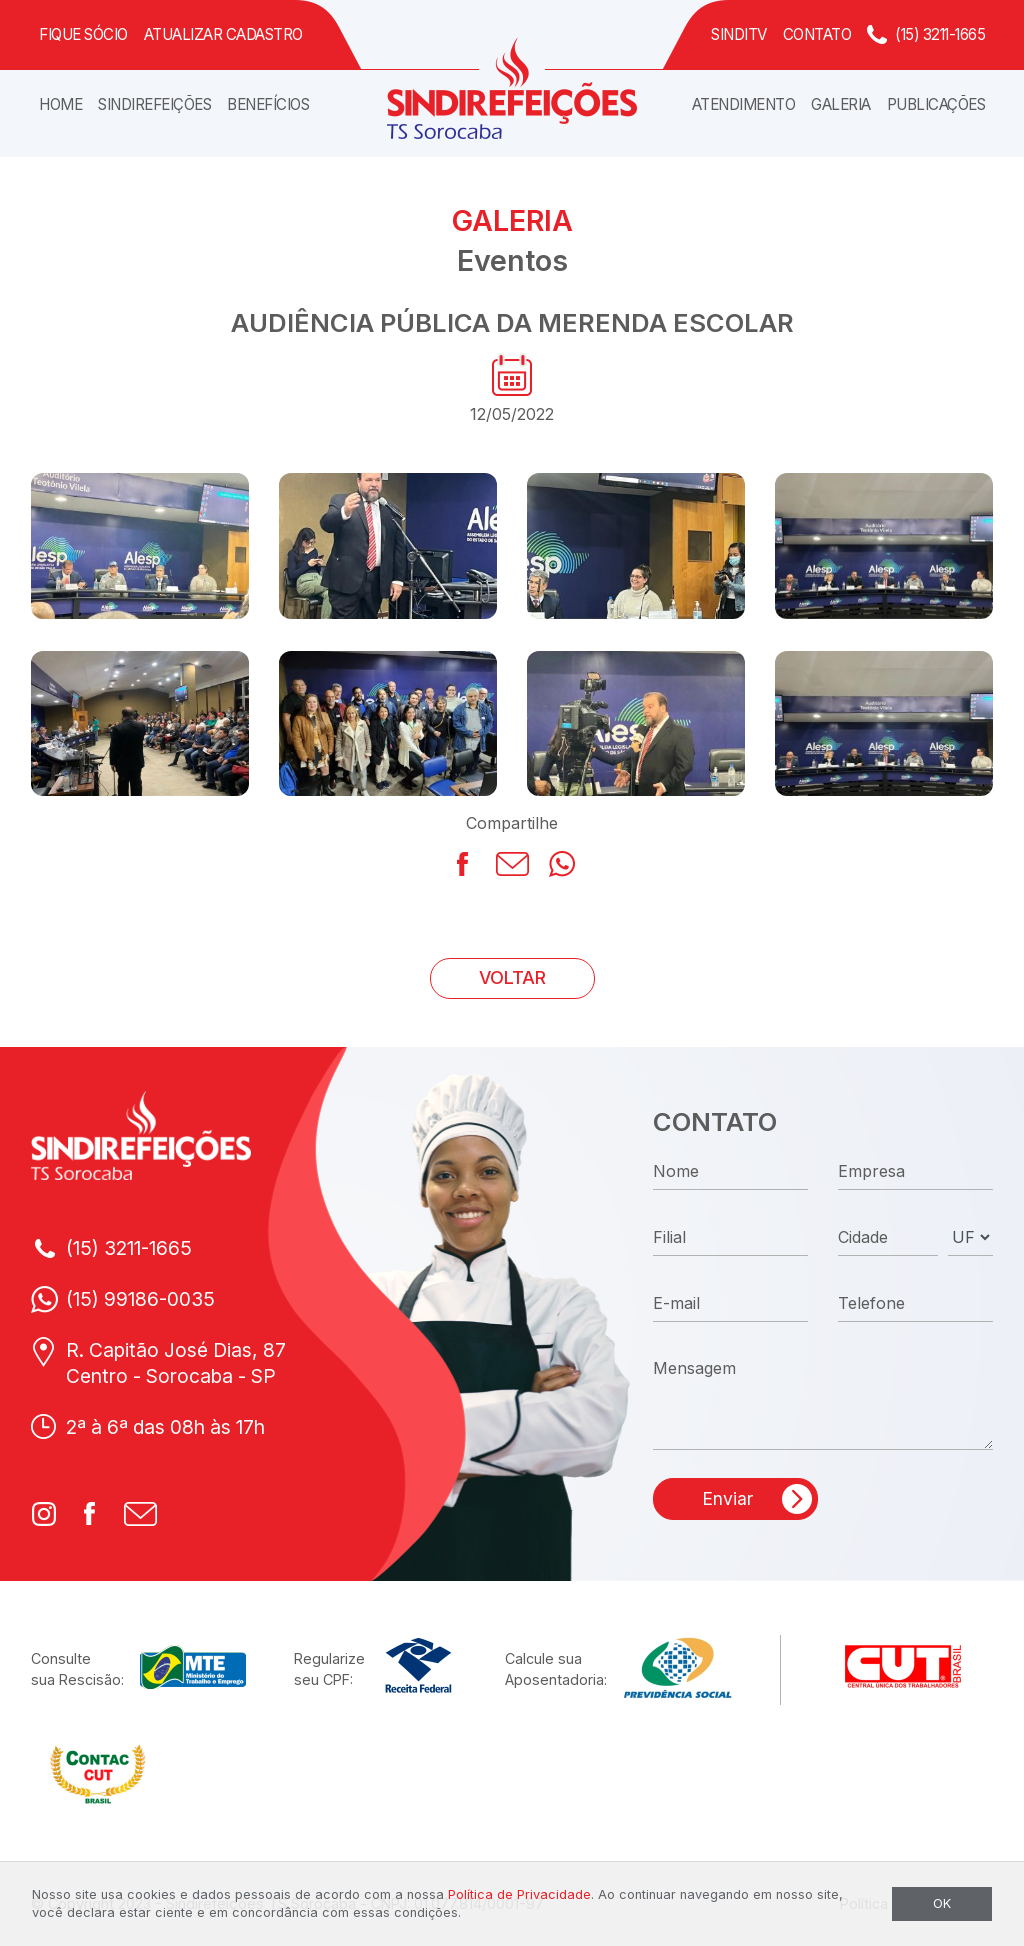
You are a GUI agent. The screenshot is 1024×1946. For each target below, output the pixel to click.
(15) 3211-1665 (940, 34)
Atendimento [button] (744, 104)
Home (60, 104)
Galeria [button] (841, 104)
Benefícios (268, 104)
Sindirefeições (154, 104)
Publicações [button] (936, 104)
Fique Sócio (83, 34)
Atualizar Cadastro (223, 34)
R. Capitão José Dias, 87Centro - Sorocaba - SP (176, 1363)
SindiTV (739, 34)
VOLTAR (512, 977)
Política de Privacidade (519, 1894)
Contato (817, 34)
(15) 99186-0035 (140, 1299)
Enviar (727, 1498)
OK (942, 1903)
